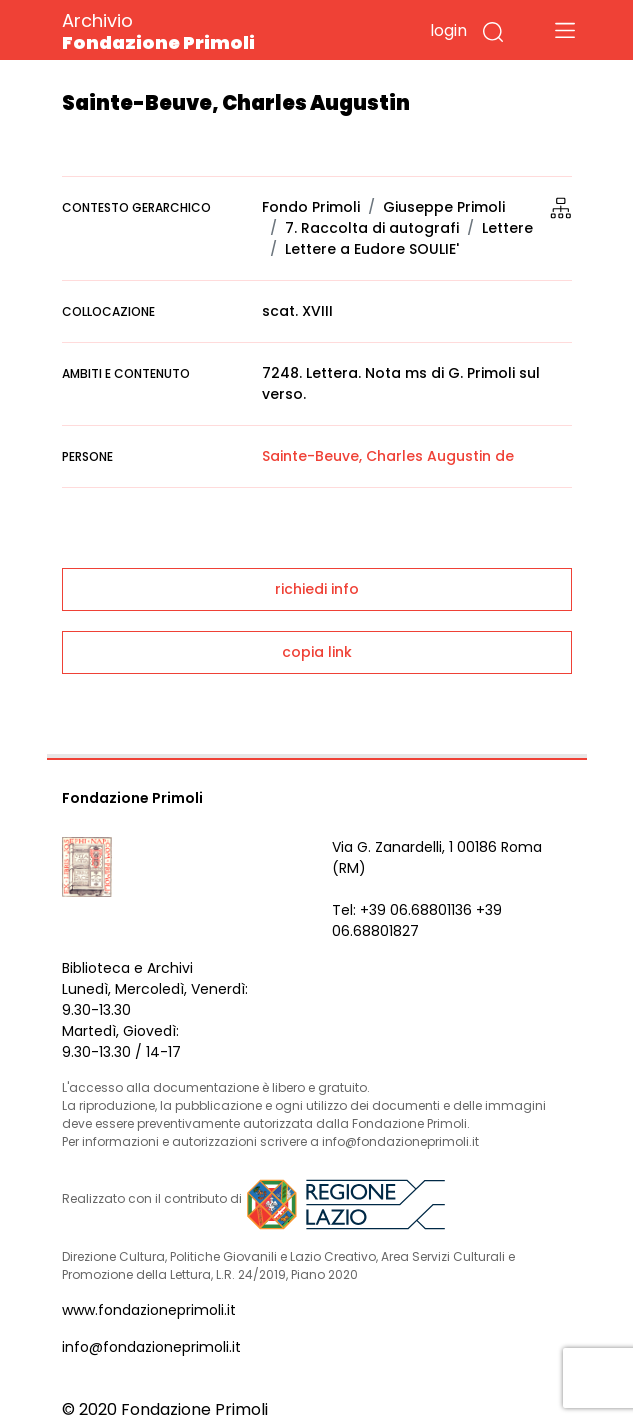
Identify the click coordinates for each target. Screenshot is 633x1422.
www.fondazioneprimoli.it (149, 1310)
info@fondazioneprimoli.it (151, 1347)
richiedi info (317, 589)
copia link (317, 652)
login (448, 30)
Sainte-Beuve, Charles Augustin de (388, 456)
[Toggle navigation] (565, 30)
